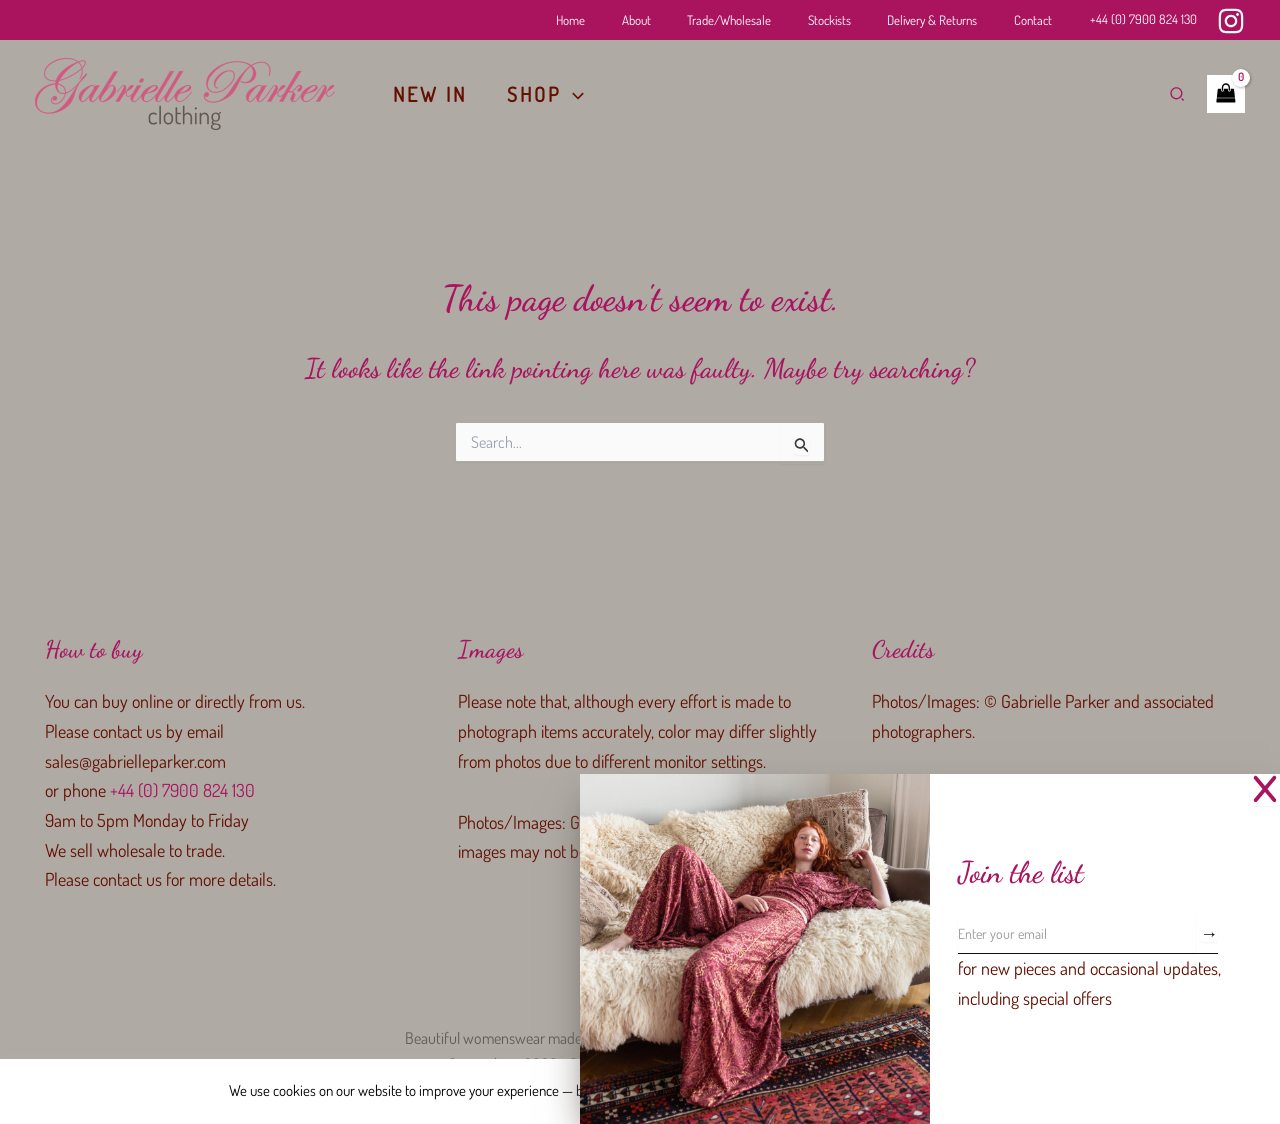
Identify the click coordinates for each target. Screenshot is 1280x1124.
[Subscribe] (1209, 933)
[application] (573, 94)
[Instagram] (1231, 21)
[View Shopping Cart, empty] (1226, 94)
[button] (1178, 94)
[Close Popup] (1265, 790)
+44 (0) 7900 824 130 (1143, 19)
